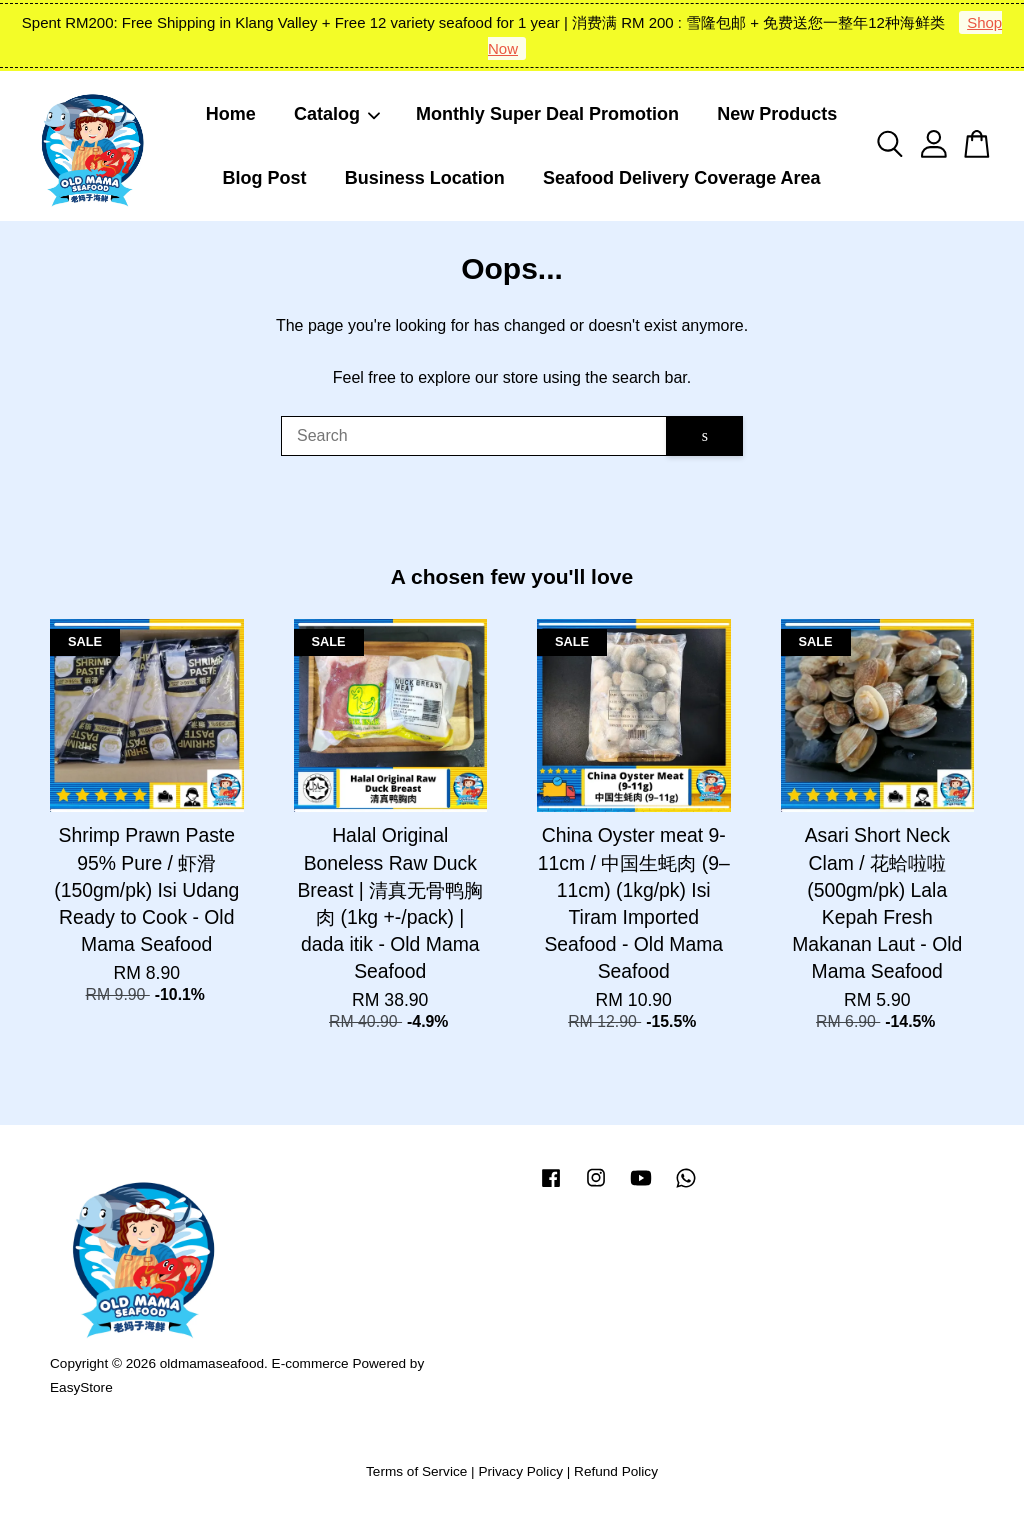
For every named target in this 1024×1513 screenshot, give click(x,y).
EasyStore (81, 1387)
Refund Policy (616, 1471)
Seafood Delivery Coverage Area (681, 178)
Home (231, 114)
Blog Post (264, 178)
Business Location (425, 178)
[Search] (474, 436)
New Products (777, 114)
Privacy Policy (520, 1471)
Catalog (338, 114)
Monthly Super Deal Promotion (547, 114)
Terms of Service (416, 1471)
